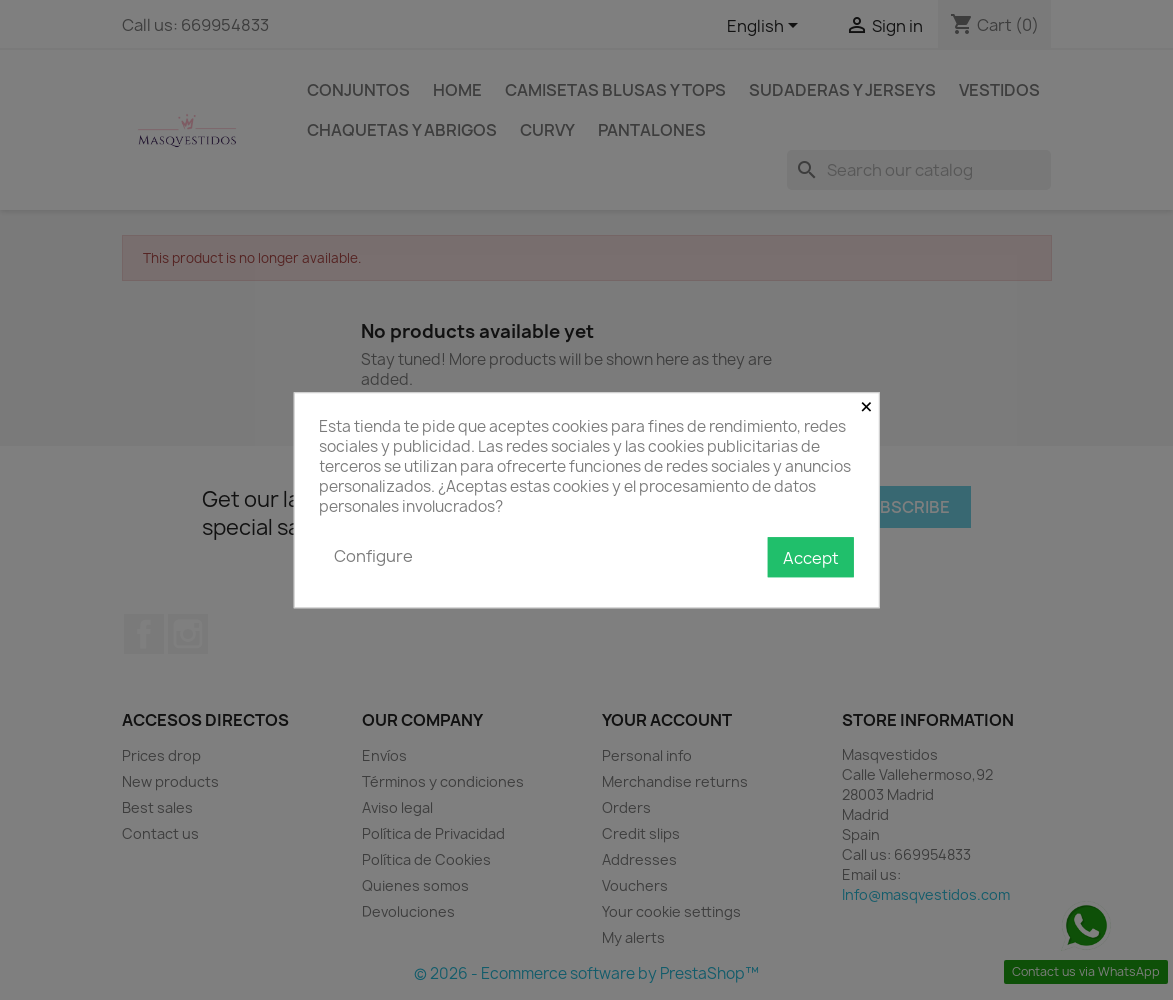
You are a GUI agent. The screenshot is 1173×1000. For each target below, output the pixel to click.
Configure (373, 556)
